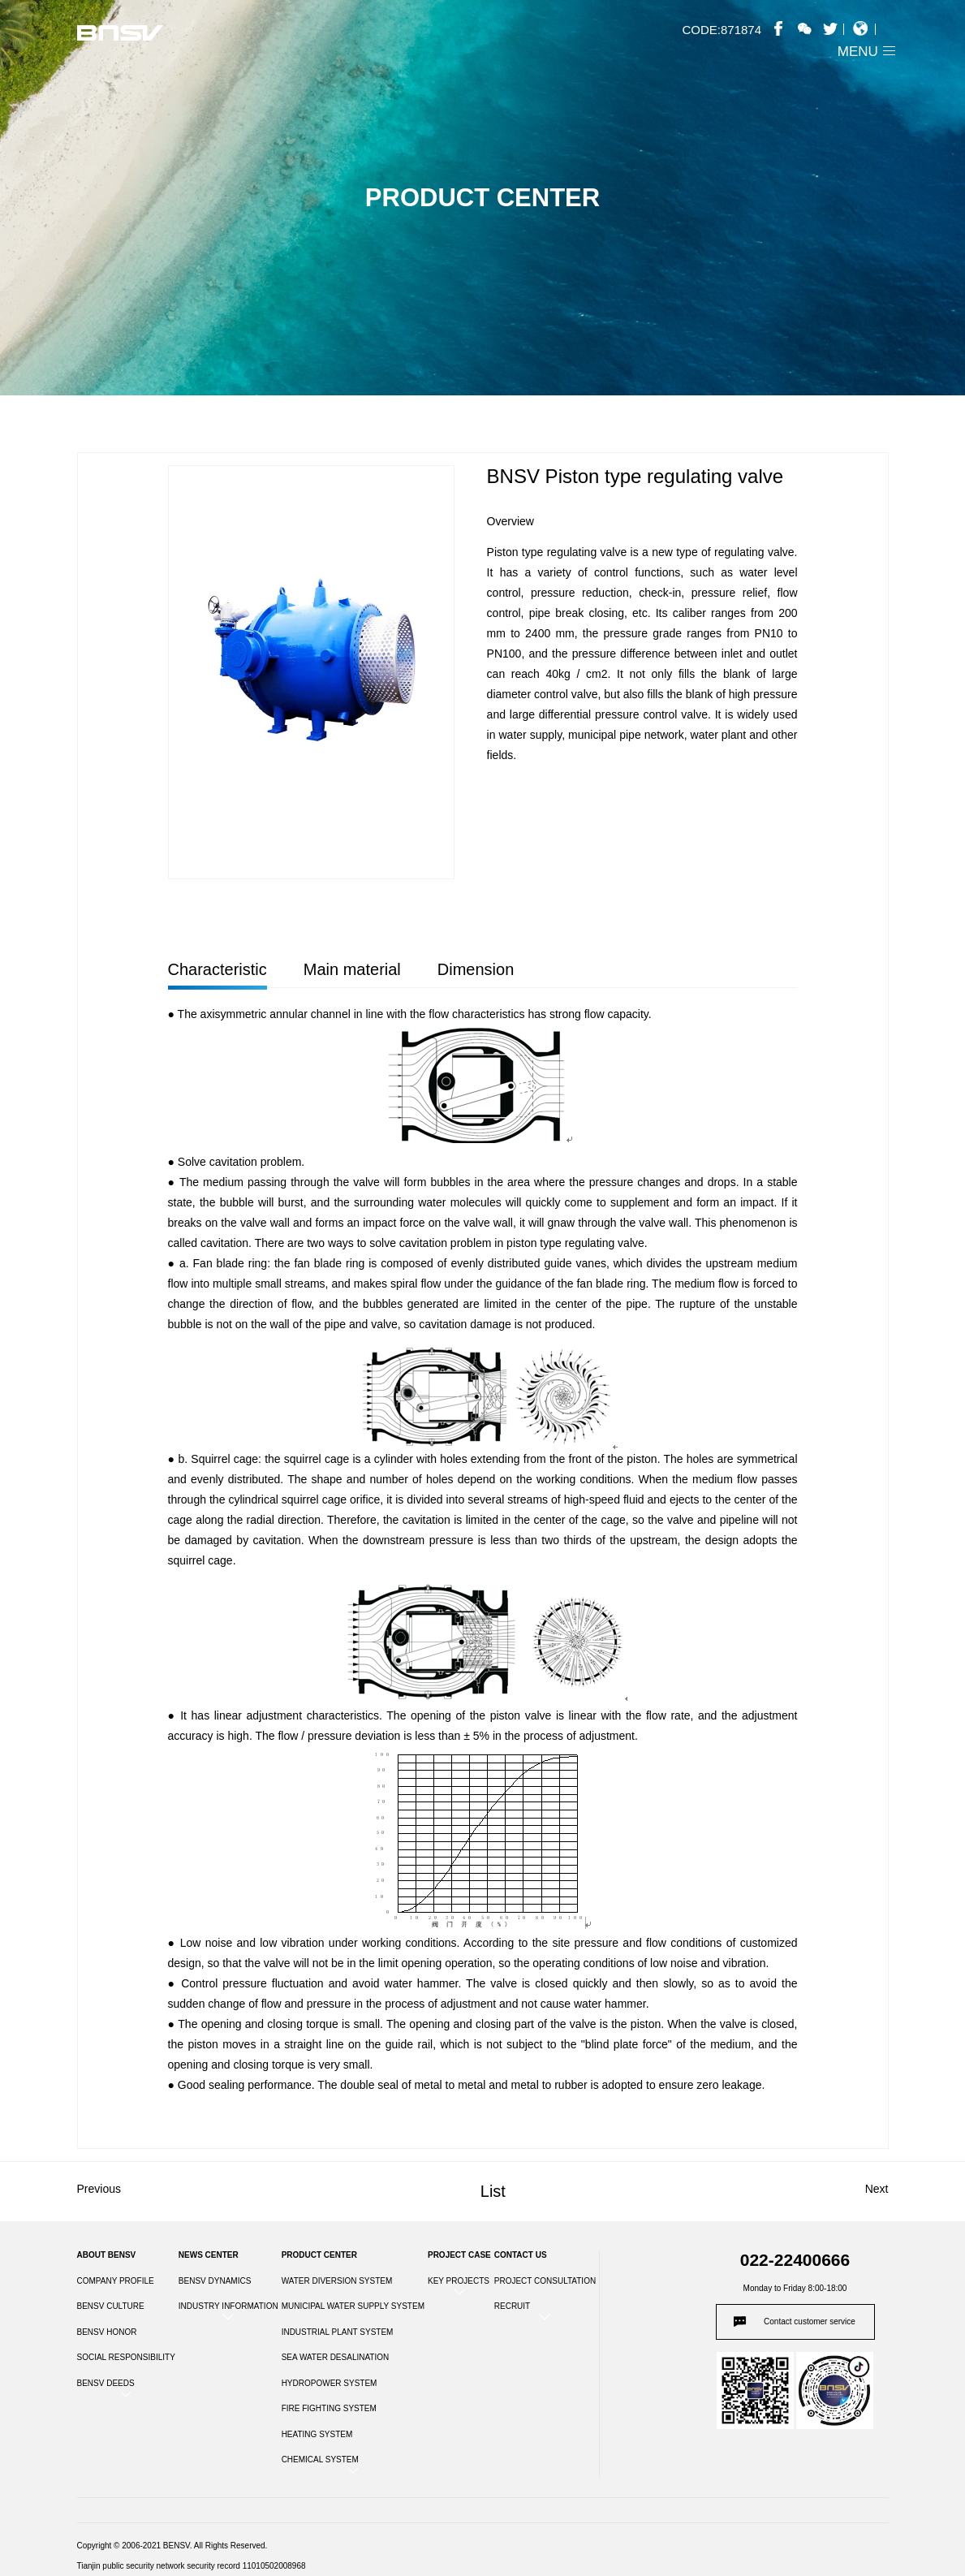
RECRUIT (512, 2306)
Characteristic (217, 969)
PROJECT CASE (459, 2254)
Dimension (475, 969)
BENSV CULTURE (110, 2306)
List (493, 2191)
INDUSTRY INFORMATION (228, 2306)
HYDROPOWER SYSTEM (329, 2383)
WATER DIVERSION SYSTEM (337, 2280)
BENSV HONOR (107, 2332)
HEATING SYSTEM (317, 2434)
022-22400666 (795, 2259)
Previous (99, 2188)
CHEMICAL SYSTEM (320, 2459)
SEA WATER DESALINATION (336, 2357)
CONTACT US (520, 2254)
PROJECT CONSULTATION (545, 2280)
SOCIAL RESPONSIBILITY (126, 2357)
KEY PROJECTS (458, 2280)
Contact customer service (809, 2321)
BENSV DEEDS (106, 2383)
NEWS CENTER (209, 2254)
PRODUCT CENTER (319, 2254)
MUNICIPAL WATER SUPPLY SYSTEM (353, 2306)
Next (877, 2188)
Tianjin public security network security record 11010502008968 (191, 2565)
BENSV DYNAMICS (215, 2280)
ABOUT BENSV (106, 2254)
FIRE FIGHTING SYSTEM (329, 2408)
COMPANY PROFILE (115, 2280)
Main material (352, 969)
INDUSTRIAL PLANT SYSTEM (338, 2332)
